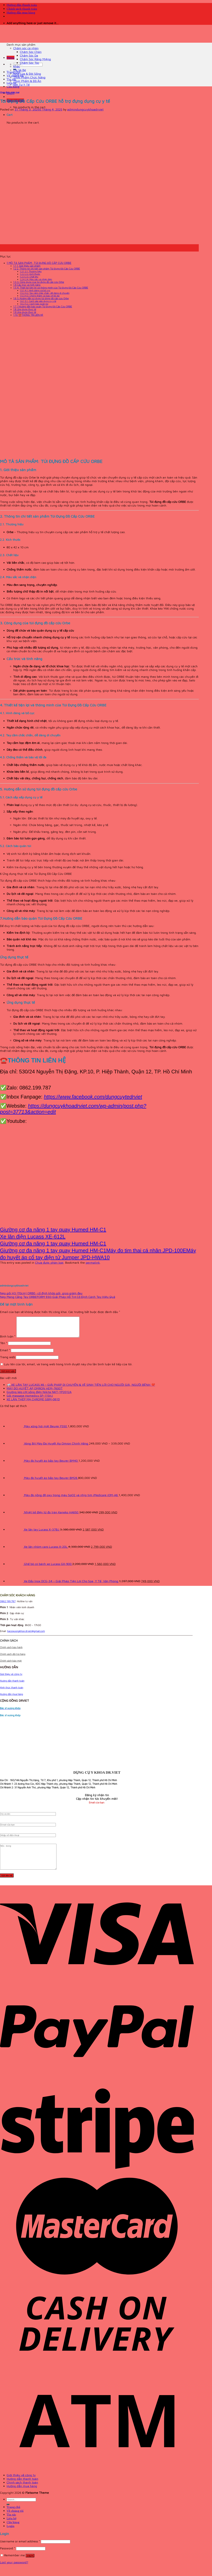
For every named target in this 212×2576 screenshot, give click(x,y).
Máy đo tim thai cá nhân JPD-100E (146, 1250)
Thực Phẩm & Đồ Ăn (27, 81)
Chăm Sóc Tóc (29, 63)
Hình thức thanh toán (11, 1691)
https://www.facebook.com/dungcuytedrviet (93, 1097)
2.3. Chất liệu (29, 276)
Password (7, 2557)
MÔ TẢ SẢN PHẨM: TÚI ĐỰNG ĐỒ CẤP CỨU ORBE (39, 262)
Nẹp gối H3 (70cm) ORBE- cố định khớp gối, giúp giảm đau (41, 1293)
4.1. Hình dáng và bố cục (35, 290)
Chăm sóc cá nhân (26, 48)
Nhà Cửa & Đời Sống (27, 73)
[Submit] (8, 2513)
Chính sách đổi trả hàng (12, 1658)
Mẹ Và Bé (19, 70)
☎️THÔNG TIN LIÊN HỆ (28, 315)
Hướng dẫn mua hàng (21, 12)
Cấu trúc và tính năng (26, 284)
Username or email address (20, 2550)
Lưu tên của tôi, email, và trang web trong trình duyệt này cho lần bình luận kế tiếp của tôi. (68, 1368)
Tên (3, 1347)
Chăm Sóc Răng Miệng (35, 59)
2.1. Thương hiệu (31, 271)
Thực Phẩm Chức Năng (29, 77)
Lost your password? (14, 2571)
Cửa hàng (13, 86)
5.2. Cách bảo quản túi (34, 303)
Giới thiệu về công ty (11, 1678)
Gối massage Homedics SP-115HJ (30, 1399)
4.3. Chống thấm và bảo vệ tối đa (39, 295)
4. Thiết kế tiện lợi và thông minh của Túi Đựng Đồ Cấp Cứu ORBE (50, 287)
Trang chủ (13, 2516)
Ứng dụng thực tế (24, 309)
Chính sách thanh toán (22, 9)
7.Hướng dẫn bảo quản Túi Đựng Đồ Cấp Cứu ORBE (42, 306)
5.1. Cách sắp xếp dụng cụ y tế (38, 301)
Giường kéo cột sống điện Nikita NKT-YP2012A (39, 1396)
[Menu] (10, 57)
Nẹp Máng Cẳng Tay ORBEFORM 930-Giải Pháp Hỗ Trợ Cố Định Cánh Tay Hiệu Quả (57, 1297)
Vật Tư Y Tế (21, 84)
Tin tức (11, 79)
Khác (16, 66)
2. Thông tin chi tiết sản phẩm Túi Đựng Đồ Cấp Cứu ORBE (46, 268)
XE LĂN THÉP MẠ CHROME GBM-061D (33, 1403)
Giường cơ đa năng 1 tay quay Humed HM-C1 (53, 1230)
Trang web (7, 1361)
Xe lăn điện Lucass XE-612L (32, 1237)
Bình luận (8, 1340)
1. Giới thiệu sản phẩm (26, 265)
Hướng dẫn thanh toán (22, 5)
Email (5, 1354)
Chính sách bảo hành (11, 1651)
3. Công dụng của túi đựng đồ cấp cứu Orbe (38, 282)
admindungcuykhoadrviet (85, 109)
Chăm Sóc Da (29, 55)
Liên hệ (11, 83)
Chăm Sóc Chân (31, 52)
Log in (30, 2564)
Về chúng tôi (15, 2520)
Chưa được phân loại (9, 92)
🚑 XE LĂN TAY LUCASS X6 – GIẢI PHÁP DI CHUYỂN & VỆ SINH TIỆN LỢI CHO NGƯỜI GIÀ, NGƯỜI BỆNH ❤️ (81, 1388)
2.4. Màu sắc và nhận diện (36, 279)
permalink (93, 1262)
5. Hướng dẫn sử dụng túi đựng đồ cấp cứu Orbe (41, 298)
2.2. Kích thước (30, 274)
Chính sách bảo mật (11, 1664)
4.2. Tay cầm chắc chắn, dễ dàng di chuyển (44, 293)
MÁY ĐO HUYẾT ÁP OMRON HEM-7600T (35, 1392)
